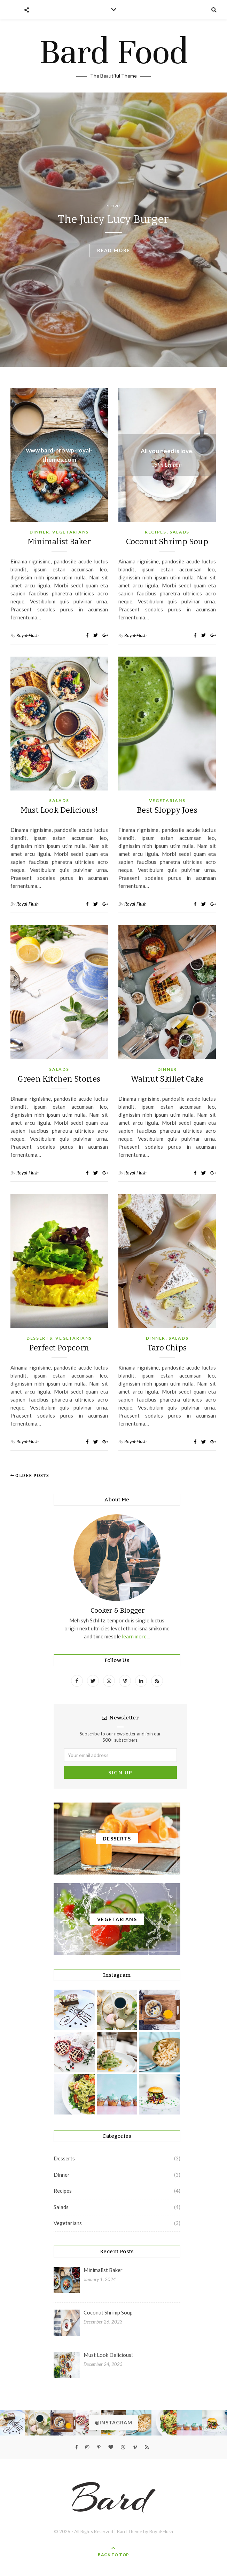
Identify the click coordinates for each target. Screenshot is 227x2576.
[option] (113, 230)
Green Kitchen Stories (59, 1079)
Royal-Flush (27, 635)
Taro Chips (167, 1348)
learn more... (135, 1636)
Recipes (113, 206)
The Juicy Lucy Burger (113, 219)
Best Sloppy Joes (167, 810)
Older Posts (29, 1475)
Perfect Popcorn (59, 1348)
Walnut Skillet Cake (167, 1079)
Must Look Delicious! (59, 810)
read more (113, 250)
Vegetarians (70, 532)
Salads (179, 532)
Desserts (39, 1338)
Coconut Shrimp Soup (167, 541)
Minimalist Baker (59, 541)
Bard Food (113, 52)
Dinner (39, 532)
